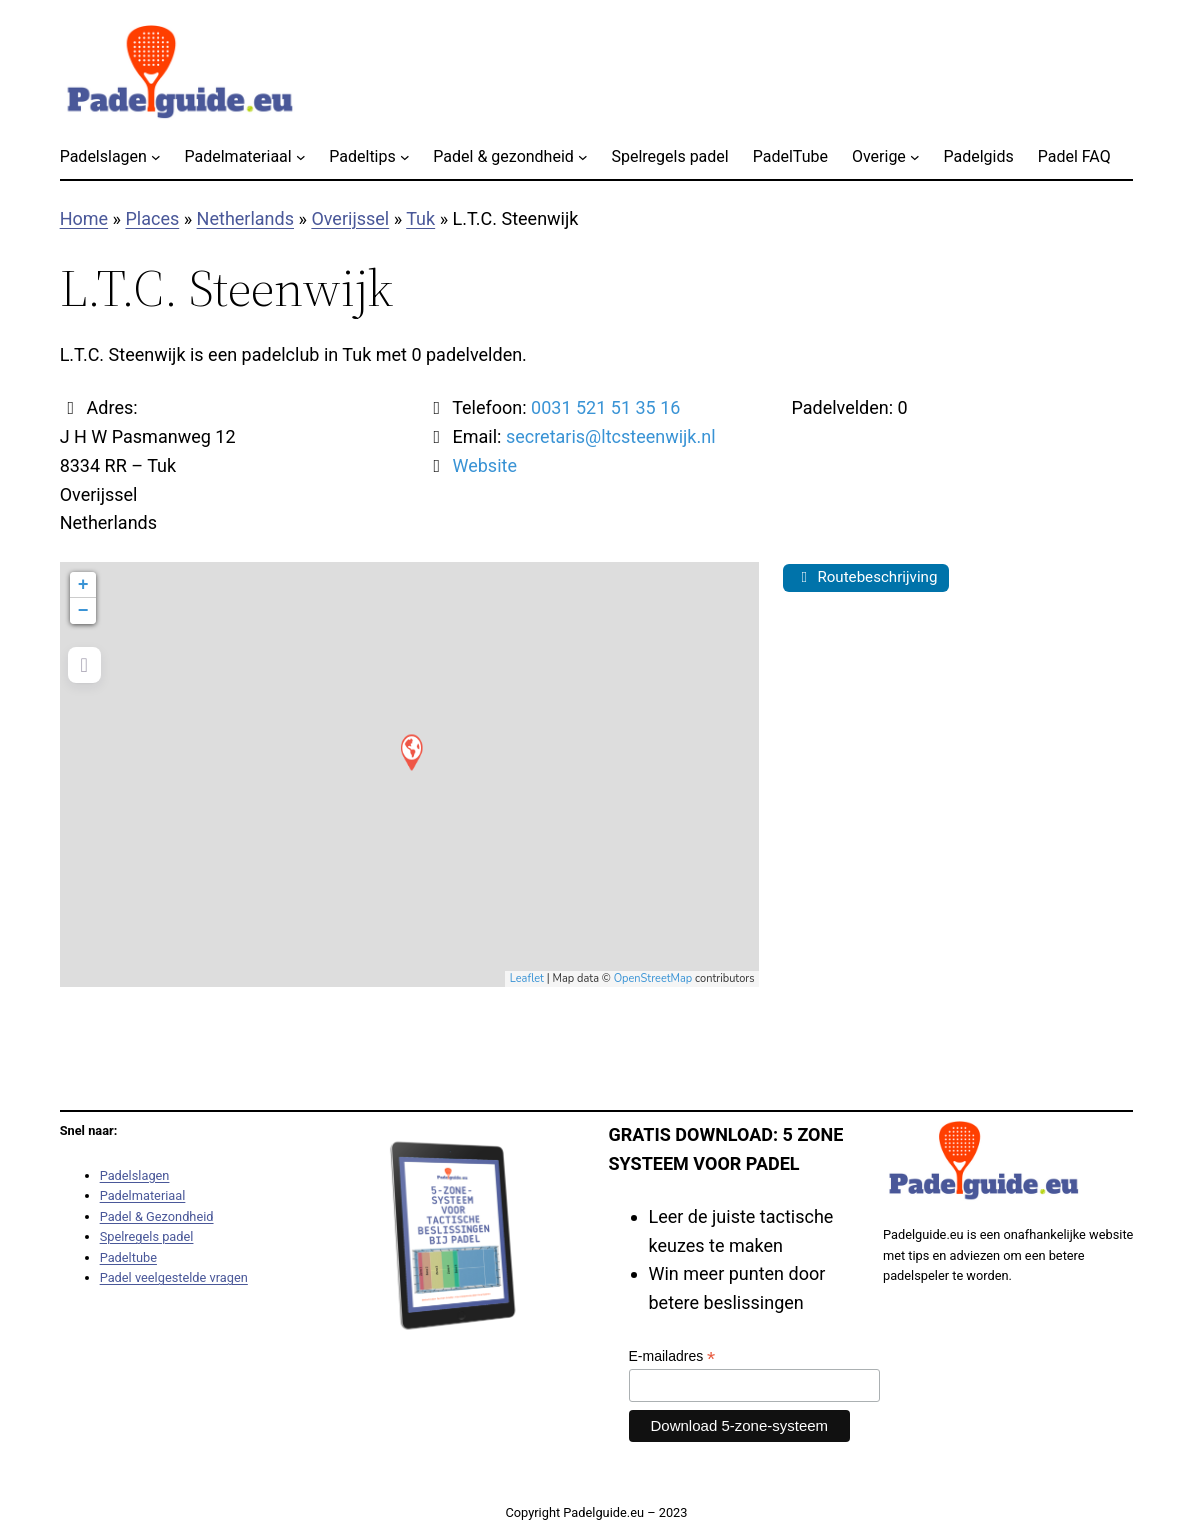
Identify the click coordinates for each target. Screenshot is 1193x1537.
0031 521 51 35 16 (605, 407)
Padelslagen (135, 1175)
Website (485, 465)
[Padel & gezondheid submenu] (583, 157)
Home (84, 218)
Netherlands (245, 218)
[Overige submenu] (915, 157)
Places (152, 218)
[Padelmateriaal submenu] (301, 157)
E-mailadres (672, 1356)
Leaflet (527, 978)
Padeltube (128, 1257)
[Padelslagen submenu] (156, 157)
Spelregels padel (147, 1236)
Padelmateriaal (143, 1195)
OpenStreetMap (653, 978)
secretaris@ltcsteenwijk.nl (611, 436)
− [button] (83, 611)
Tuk (420, 218)
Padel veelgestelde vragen (174, 1277)
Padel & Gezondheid (157, 1216)
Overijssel (350, 218)
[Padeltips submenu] (405, 157)
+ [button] (83, 585)
